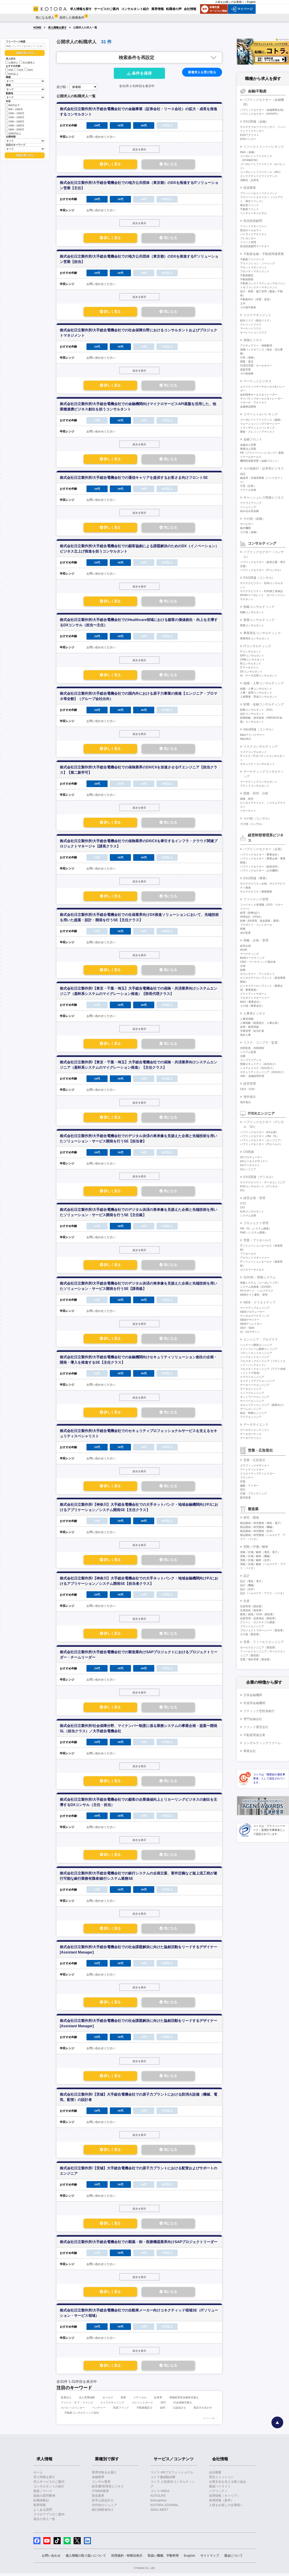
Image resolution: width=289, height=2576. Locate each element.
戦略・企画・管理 (255, 940)
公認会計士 (179, 2410)
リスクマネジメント (257, 315)
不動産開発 (246, 279)
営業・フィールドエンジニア (263, 1642)
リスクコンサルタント (253, 752)
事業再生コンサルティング (262, 633)
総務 (242, 969)
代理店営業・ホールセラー (256, 365)
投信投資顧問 (252, 221)
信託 (242, 473)
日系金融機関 (252, 1695)
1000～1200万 (14, 113)
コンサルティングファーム (262, 1743)
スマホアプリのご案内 (48, 2517)
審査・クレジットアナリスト (257, 431)
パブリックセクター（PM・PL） (259, 1136)
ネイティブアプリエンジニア (257, 1380)
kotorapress (159, 2503)
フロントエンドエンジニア (256, 1353)
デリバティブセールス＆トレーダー (261, 398)
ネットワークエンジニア (254, 1396)
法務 (242, 1056)
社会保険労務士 (182, 2405)
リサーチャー (248, 810)
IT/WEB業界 (100, 2493)
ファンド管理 (248, 242)
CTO (243, 1203)
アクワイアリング (250, 503)
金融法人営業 (248, 444)
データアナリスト (250, 1438)
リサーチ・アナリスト (253, 402)
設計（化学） (248, 1589)
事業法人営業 (248, 448)
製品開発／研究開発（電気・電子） (261, 1523)
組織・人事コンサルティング (263, 683)
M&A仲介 (245, 738)
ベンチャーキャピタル (253, 213)
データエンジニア (250, 1388)
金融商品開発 (248, 406)
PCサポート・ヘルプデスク (256, 1290)
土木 (242, 303)
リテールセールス (250, 456)
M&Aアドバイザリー (252, 734)
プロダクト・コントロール (256, 924)
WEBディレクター (251, 1323)
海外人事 (245, 1034)
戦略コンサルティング (259, 607)
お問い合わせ (51, 2558)
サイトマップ (209, 2558)
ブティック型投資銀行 (259, 1711)
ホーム (38, 2475)
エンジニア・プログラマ (260, 1339)
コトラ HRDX (160, 2493)
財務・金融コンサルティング (263, 704)
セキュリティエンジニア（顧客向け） (262, 1404)
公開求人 (11, 62)
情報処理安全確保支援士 (184, 2400)
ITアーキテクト (249, 667)
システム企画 (248, 1215)
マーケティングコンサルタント (258, 781)
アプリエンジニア (250, 1416)
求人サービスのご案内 (48, 2484)
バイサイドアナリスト (253, 234)
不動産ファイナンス (252, 259)
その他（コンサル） (257, 818)
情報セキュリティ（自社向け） (258, 1064)
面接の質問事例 (44, 2498)
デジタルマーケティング (254, 1315)
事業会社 (249, 1751)
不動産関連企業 (254, 1735)
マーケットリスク (250, 328)
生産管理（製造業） (252, 1606)
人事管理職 (246, 1018)
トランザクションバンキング (257, 427)
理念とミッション (221, 2479)
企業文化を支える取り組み (227, 2484)
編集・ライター (249, 1485)
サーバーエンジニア (252, 1400)
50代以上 (11, 74)
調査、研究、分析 (255, 793)
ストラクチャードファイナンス (258, 176)
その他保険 (246, 373)
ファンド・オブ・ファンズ (77, 2405)
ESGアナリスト (249, 135)
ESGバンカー (248, 139)
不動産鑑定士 (144, 2410)
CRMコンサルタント (252, 659)
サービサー (246, 524)
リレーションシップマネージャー (260, 423)
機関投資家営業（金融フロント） (260, 460)
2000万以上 (13, 133)
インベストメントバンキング (263, 146)
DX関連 (248, 1152)
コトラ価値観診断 (163, 2479)
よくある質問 (42, 2512)
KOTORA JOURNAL (165, 2507)
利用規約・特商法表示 (126, 2558)
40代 (28, 70)
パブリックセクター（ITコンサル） (261, 570)
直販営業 (245, 369)
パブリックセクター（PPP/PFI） (260, 113)
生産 (246, 1601)
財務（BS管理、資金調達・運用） (260, 920)
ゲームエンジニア (250, 1408)
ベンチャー (99, 2410)
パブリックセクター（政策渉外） (260, 866)
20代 (9, 70)
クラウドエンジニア (252, 1377)
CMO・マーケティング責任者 (258, 961)
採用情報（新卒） (221, 2503)
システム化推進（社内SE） (256, 1286)
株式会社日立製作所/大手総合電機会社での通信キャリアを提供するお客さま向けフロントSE (134, 478)
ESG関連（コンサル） (259, 577)
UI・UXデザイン (250, 1331)
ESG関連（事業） (256, 878)
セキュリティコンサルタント (257, 764)
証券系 (158, 2400)
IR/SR (243, 949)
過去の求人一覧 (44, 2521)
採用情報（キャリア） (224, 2498)
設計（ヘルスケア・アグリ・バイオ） (262, 1593)
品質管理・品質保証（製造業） (258, 1618)
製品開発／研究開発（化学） (257, 1531)
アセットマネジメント (253, 267)
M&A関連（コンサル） (259, 729)
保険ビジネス (252, 340)
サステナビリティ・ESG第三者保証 (261, 591)
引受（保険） (248, 357)
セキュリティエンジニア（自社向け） (262, 1072)
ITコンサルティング (257, 646)
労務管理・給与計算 (252, 1030)
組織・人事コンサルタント (256, 688)
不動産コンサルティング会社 (81, 2415)
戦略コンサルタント (252, 612)
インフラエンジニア (252, 1392)
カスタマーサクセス (252, 1269)
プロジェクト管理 (255, 1223)
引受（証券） (248, 485)
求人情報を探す (57, 27)
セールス (107, 2400)
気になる (169, 164)
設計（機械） (248, 1585)
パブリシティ (218, 2493)
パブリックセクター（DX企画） (259, 1132)
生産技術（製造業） (252, 1610)
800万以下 (12, 105)
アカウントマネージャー (254, 1257)
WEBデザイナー (249, 1319)
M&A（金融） (248, 152)
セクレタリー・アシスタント (257, 973)
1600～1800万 (14, 125)
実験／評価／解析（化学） (256, 1560)
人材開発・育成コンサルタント (258, 696)
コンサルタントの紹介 (48, 2489)
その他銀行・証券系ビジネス (263, 468)
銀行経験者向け (103, 2512)
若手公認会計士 (103, 2503)
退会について (233, 2558)
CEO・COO (247, 1089)
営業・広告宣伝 (254, 1460)
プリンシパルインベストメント (258, 193)
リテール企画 (248, 489)
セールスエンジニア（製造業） (258, 1647)
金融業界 (98, 2479)
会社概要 (215, 2475)
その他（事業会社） (252, 1005)
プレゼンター (248, 238)
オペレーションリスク (253, 332)
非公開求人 (27, 62)
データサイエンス (255, 1424)
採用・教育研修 (249, 1026)
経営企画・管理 (254, 1198)
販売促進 (245, 1497)
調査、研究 (246, 798)
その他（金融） (254, 518)
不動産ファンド (249, 209)
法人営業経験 (87, 2400)
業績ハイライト (220, 2489)
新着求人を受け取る (202, 72)
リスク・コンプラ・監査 (260, 1042)
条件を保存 (139, 73)
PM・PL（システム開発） (255, 1228)
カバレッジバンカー (73, 2410)
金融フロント (252, 439)
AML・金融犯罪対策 (252, 1076)
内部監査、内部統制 (252, 1048)
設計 (246, 1575)
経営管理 (249, 1083)
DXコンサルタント (251, 671)
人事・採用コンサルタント (256, 692)
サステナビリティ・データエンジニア (262, 1182)
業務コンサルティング (259, 620)
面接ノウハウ (42, 2493)
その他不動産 (248, 307)
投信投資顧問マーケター (254, 246)
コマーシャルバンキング (260, 414)
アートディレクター (252, 1469)
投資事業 (249, 187)
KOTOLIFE (158, 2498)
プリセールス (248, 1253)
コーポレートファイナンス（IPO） (261, 172)
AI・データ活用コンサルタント (258, 675)
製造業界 (98, 2498)
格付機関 (245, 528)
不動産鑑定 (246, 275)
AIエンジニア (248, 1169)
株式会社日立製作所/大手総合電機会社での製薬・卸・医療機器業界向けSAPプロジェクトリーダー (138, 2244)
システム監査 (248, 1052)
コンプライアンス (250, 1060)
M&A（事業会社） (251, 1001)
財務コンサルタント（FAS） (257, 709)
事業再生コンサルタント (254, 638)
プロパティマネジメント (254, 271)
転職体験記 (41, 2503)
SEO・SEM (247, 1327)
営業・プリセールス (257, 1240)
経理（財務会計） (250, 912)
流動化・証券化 (249, 180)
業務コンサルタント (252, 625)
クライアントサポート (253, 993)
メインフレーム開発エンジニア (258, 1349)
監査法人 (66, 2400)
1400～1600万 (14, 121)
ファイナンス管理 (255, 899)
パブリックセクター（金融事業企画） (262, 109)
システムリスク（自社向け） (257, 1068)
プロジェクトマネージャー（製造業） (262, 1630)
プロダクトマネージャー (254, 997)
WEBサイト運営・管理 (253, 1294)
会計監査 (245, 932)
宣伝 (242, 1489)
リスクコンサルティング (260, 746)
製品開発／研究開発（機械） (257, 1527)
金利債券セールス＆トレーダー (258, 394)
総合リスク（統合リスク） (256, 320)
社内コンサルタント (252, 1211)
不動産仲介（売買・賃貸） (256, 299)
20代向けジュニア (104, 2507)
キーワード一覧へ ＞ (210, 2421)
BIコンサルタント (250, 663)
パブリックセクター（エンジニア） (261, 1140)
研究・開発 (251, 1517)
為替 (123, 2400)
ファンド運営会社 (255, 1727)
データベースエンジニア (254, 1384)
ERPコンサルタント (252, 655)
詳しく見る (109, 164)
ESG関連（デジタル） (259, 1177)
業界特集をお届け (104, 2475)
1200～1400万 (14, 117)
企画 (242, 965)
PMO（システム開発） (253, 1232)
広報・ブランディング (253, 1493)
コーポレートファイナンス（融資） (261, 419)
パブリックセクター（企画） (263, 849)
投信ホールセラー (250, 230)
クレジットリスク (250, 324)
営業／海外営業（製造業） (256, 1659)
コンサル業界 (101, 2484)
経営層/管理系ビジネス (108, 2489)
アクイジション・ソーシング (257, 263)
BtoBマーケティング (252, 957)
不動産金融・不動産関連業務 (263, 254)
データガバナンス (250, 1434)
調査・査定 (246, 361)
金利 (162, 2410)
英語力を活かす (202, 2410)
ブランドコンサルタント (254, 785)
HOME (37, 27)
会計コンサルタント (252, 713)
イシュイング (248, 507)
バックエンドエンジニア (254, 1357)
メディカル (140, 2400)
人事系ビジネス (254, 1013)
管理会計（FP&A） (251, 916)
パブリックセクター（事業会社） (260, 854)
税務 (242, 928)
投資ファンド (121, 2410)
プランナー (246, 1477)
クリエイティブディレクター (257, 1473)
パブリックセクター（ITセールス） (261, 1144)
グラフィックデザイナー (254, 1465)
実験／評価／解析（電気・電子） (260, 1552)
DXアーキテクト (250, 1165)
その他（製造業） (250, 1634)
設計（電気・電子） (252, 1581)
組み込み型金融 (249, 511)
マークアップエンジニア (254, 1307)
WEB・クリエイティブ (259, 1302)
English (251, 2)
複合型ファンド (249, 205)
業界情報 (39, 2507)
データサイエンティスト (254, 1430)
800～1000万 (14, 109)
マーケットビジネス (257, 381)
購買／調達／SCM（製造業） (257, 1614)
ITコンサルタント (250, 651)
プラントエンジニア (252, 1626)
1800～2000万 (14, 129)
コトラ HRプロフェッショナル (172, 2475)
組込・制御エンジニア (253, 1412)
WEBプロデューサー (252, 1311)
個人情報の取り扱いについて (86, 2558)
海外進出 (249, 1096)
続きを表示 (139, 149)
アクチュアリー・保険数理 (256, 345)
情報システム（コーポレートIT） (260, 1282)
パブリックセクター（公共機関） (260, 870)
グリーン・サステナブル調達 (257, 1622)
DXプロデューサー (251, 1157)
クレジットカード (142, 2405)
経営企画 (245, 945)
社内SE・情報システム (259, 1277)
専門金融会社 (252, 1719)
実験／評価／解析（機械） (256, 1556)
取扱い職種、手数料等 (163, 2558)
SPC (163, 2405)
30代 (19, 70)
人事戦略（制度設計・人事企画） (260, 1022)
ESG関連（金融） (256, 121)
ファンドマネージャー (253, 226)
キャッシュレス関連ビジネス (263, 497)
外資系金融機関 (254, 1703)
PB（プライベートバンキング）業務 (262, 452)
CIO (242, 1207)
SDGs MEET (159, 2512)
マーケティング (249, 953)
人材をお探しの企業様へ (229, 2)
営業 (242, 1481)
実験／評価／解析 (255, 1546)
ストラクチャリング (112, 2405)
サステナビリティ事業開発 (256, 891)
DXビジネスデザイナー (254, 1161)
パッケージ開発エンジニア (256, 1345)
